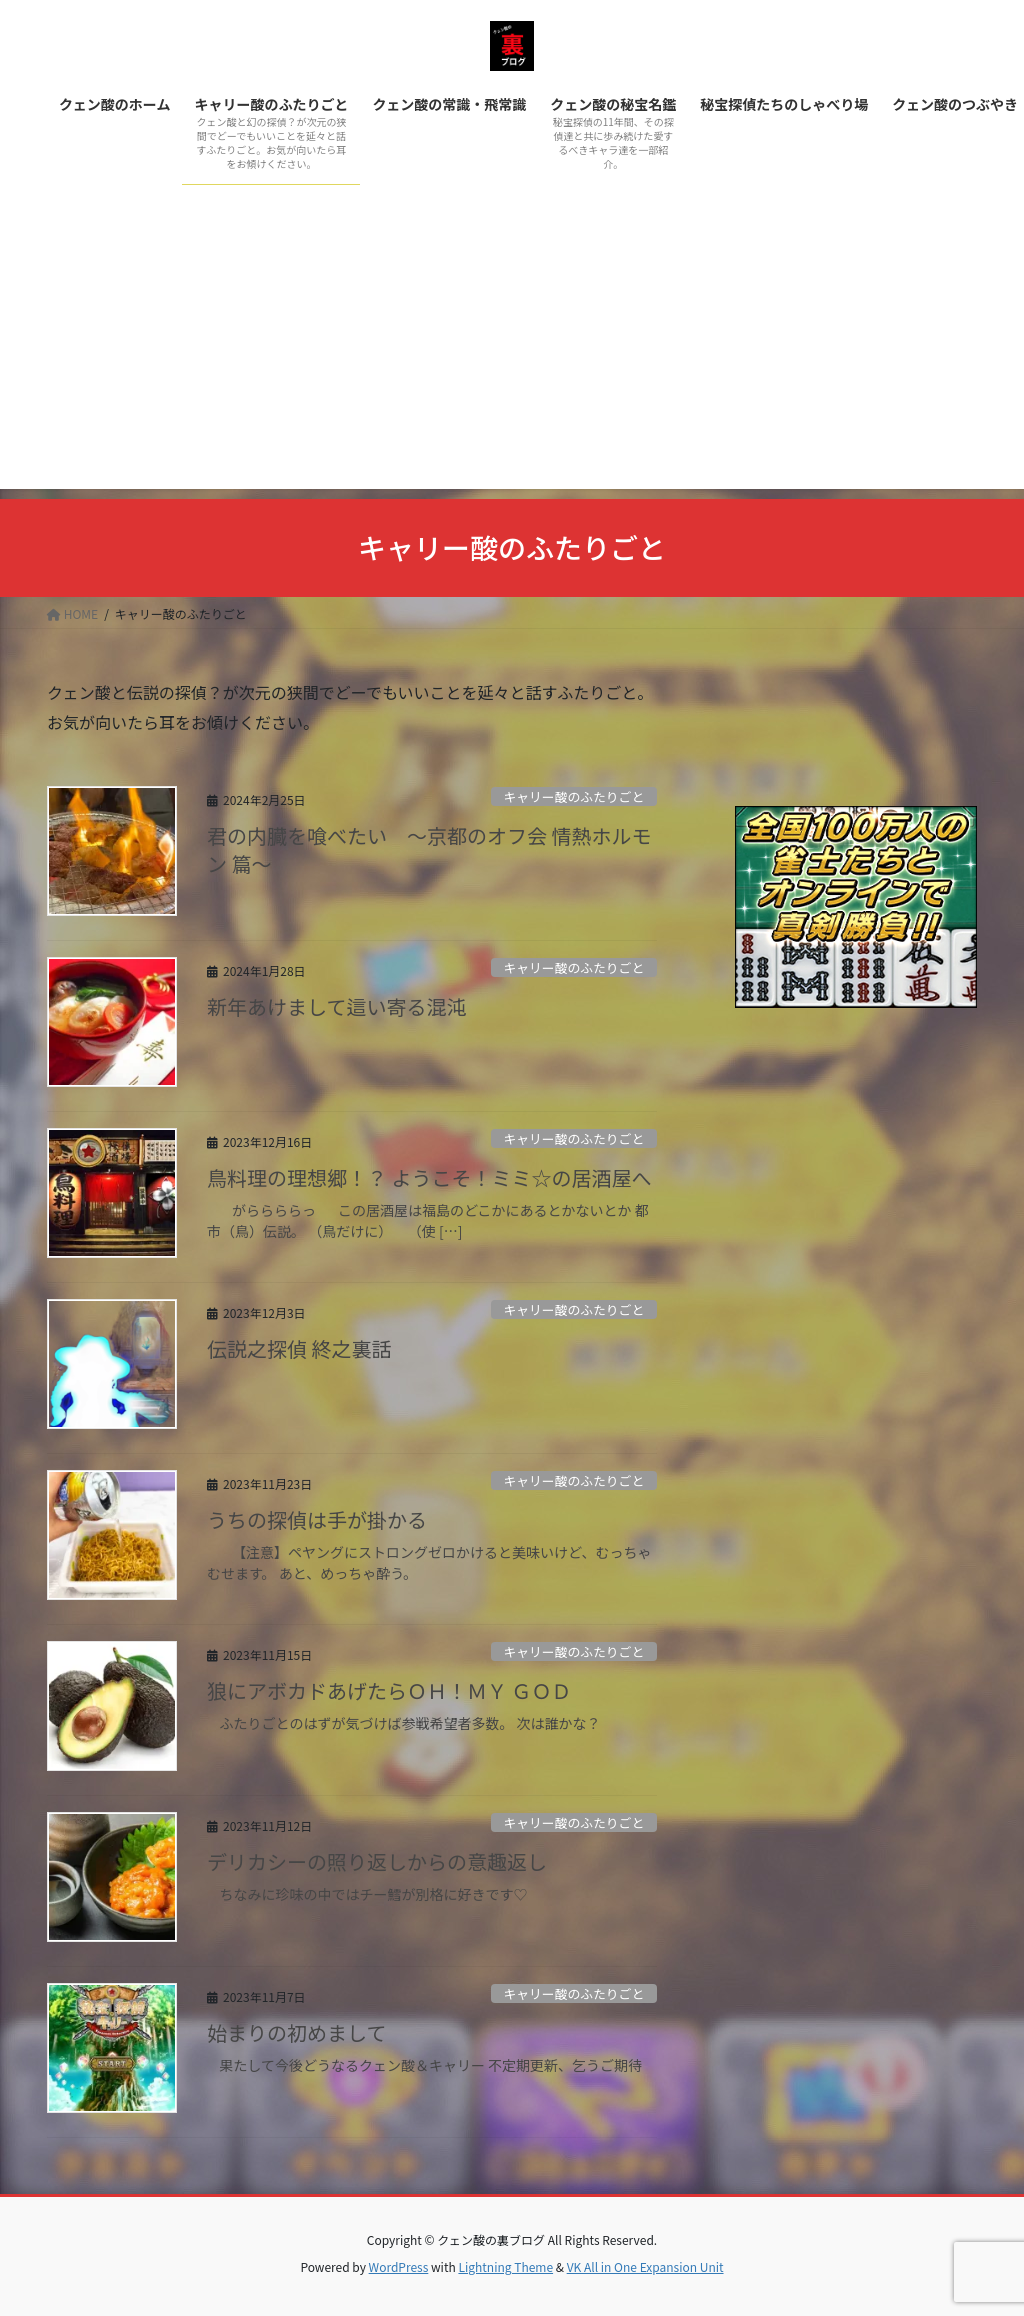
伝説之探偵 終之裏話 (299, 1348)
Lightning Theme (505, 2266)
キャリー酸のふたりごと (573, 796)
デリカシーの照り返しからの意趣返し (377, 1861)
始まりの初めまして (296, 2032)
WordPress (399, 2266)
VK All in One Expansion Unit (645, 2266)
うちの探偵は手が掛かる (317, 1519)
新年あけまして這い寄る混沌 (336, 1006)
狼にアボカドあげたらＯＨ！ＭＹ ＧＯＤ (389, 1690)
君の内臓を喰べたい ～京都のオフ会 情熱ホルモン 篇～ (429, 849)
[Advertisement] (512, 349)
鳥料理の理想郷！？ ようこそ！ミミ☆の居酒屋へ (429, 1177)
